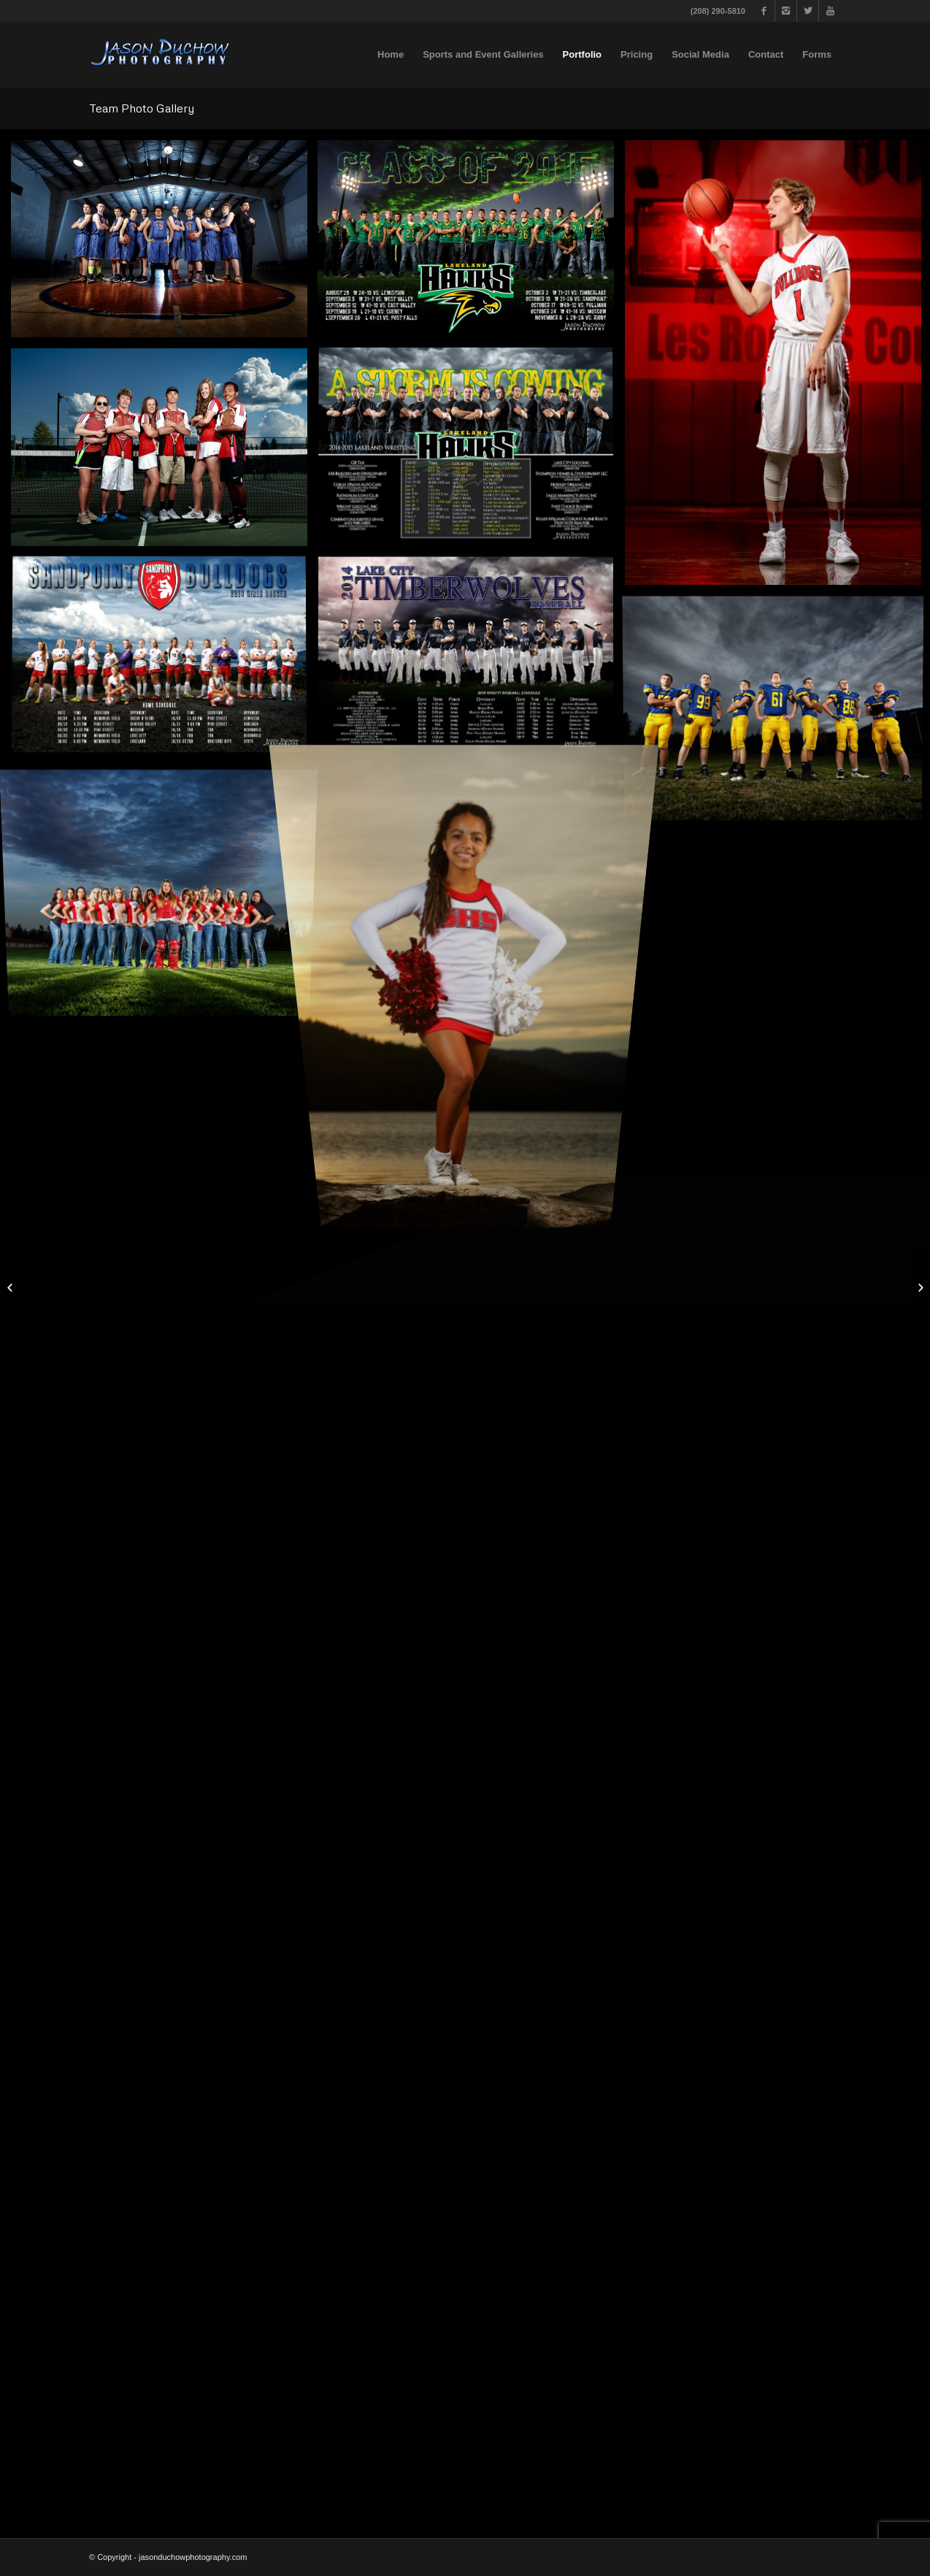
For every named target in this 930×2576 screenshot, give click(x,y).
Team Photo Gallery (141, 108)
